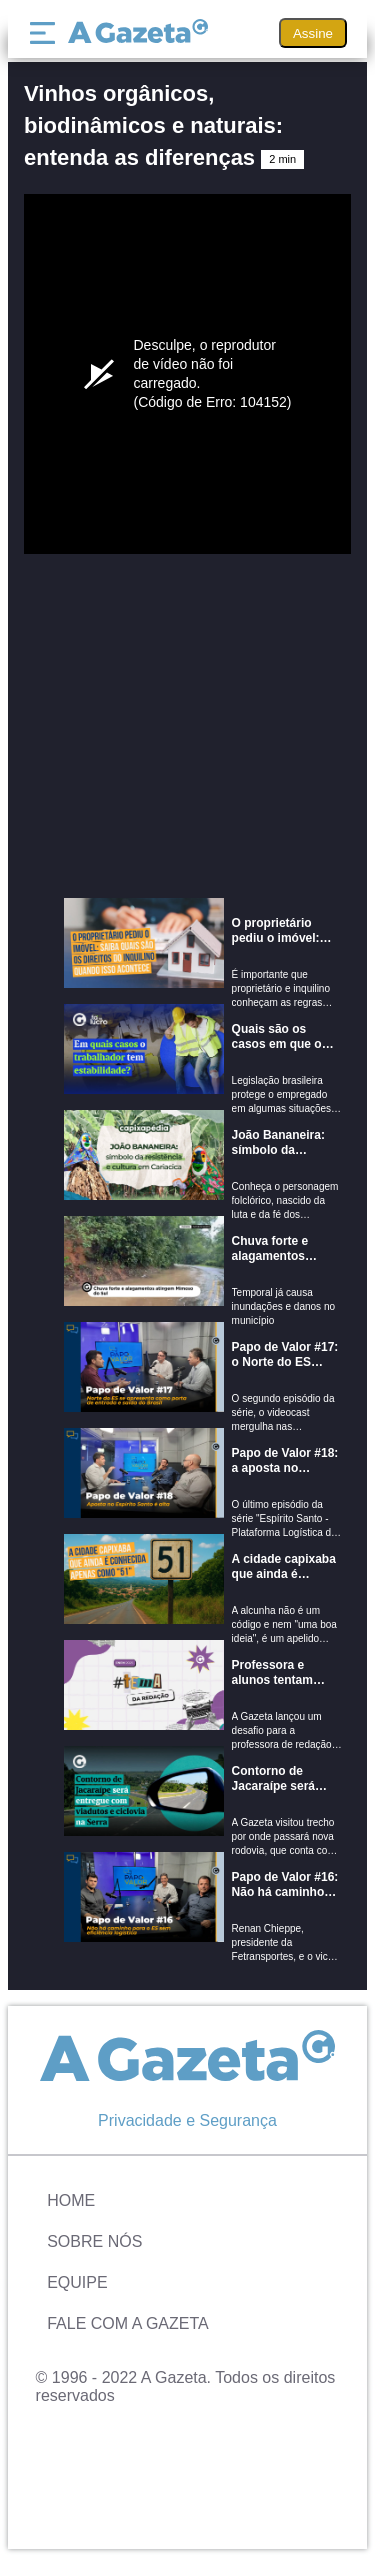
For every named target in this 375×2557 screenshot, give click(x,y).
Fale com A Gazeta (128, 2323)
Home (71, 2200)
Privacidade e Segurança (187, 2120)
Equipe (77, 2282)
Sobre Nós (94, 2241)
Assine (313, 33)
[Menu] (47, 33)
